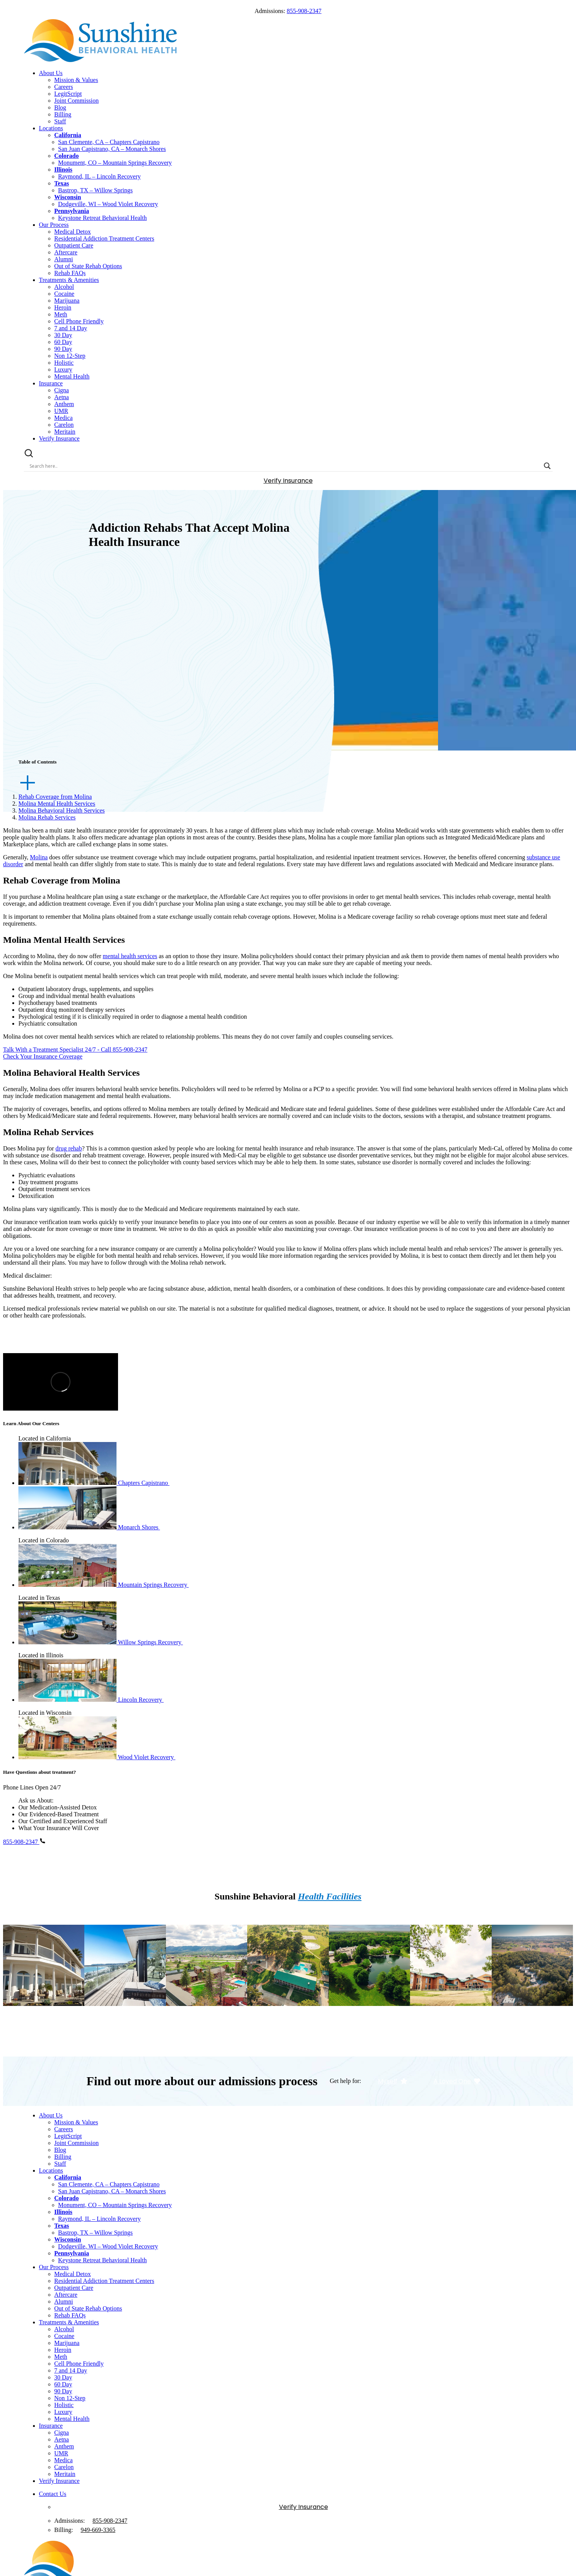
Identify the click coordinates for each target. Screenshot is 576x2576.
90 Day (63, 349)
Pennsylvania (71, 211)
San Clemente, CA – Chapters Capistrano (109, 142)
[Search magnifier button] (547, 465)
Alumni (63, 259)
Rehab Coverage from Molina (55, 796)
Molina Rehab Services (46, 817)
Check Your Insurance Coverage (42, 1056)
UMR (61, 411)
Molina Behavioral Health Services (61, 810)
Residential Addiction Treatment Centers (104, 238)
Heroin (62, 307)
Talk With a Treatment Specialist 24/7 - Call (75, 1049)
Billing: (63, 2530)
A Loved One (456, 2081)
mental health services (130, 956)
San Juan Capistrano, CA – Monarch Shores (112, 149)
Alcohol (64, 286)
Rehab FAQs (70, 273)
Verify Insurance (59, 438)
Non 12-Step (69, 355)
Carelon (64, 424)
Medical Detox (72, 231)
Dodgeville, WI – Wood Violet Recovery (108, 204)
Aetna (61, 397)
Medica (63, 418)
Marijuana (67, 300)
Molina (39, 857)
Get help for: (345, 2081)
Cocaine (64, 293)
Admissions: (69, 2520)
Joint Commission (76, 100)
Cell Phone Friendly (79, 321)
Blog (60, 107)
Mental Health (72, 376)
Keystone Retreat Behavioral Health (102, 218)
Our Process (54, 224)
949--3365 (97, 2530)
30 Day (63, 335)
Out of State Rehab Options (88, 266)
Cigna (61, 390)
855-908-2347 (304, 11)
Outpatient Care (74, 245)
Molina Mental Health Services (56, 803)
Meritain (64, 431)
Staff (60, 121)
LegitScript (68, 93)
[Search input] (285, 465)
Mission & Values (76, 80)
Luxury (63, 369)
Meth (60, 314)
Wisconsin (67, 197)
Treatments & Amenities (69, 280)
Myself (392, 2081)
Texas (61, 183)
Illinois (63, 169)
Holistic (64, 362)
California (67, 135)
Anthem (64, 404)
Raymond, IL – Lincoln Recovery (99, 176)
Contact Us (53, 2494)
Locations (51, 128)
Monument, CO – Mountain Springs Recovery (115, 162)
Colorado (66, 155)
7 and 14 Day (70, 328)
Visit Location (44, 2035)
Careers (63, 87)
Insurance (51, 383)
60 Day (63, 342)
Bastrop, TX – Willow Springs (95, 190)
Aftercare (65, 252)
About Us (51, 73)
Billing (62, 114)
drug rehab (69, 1148)
